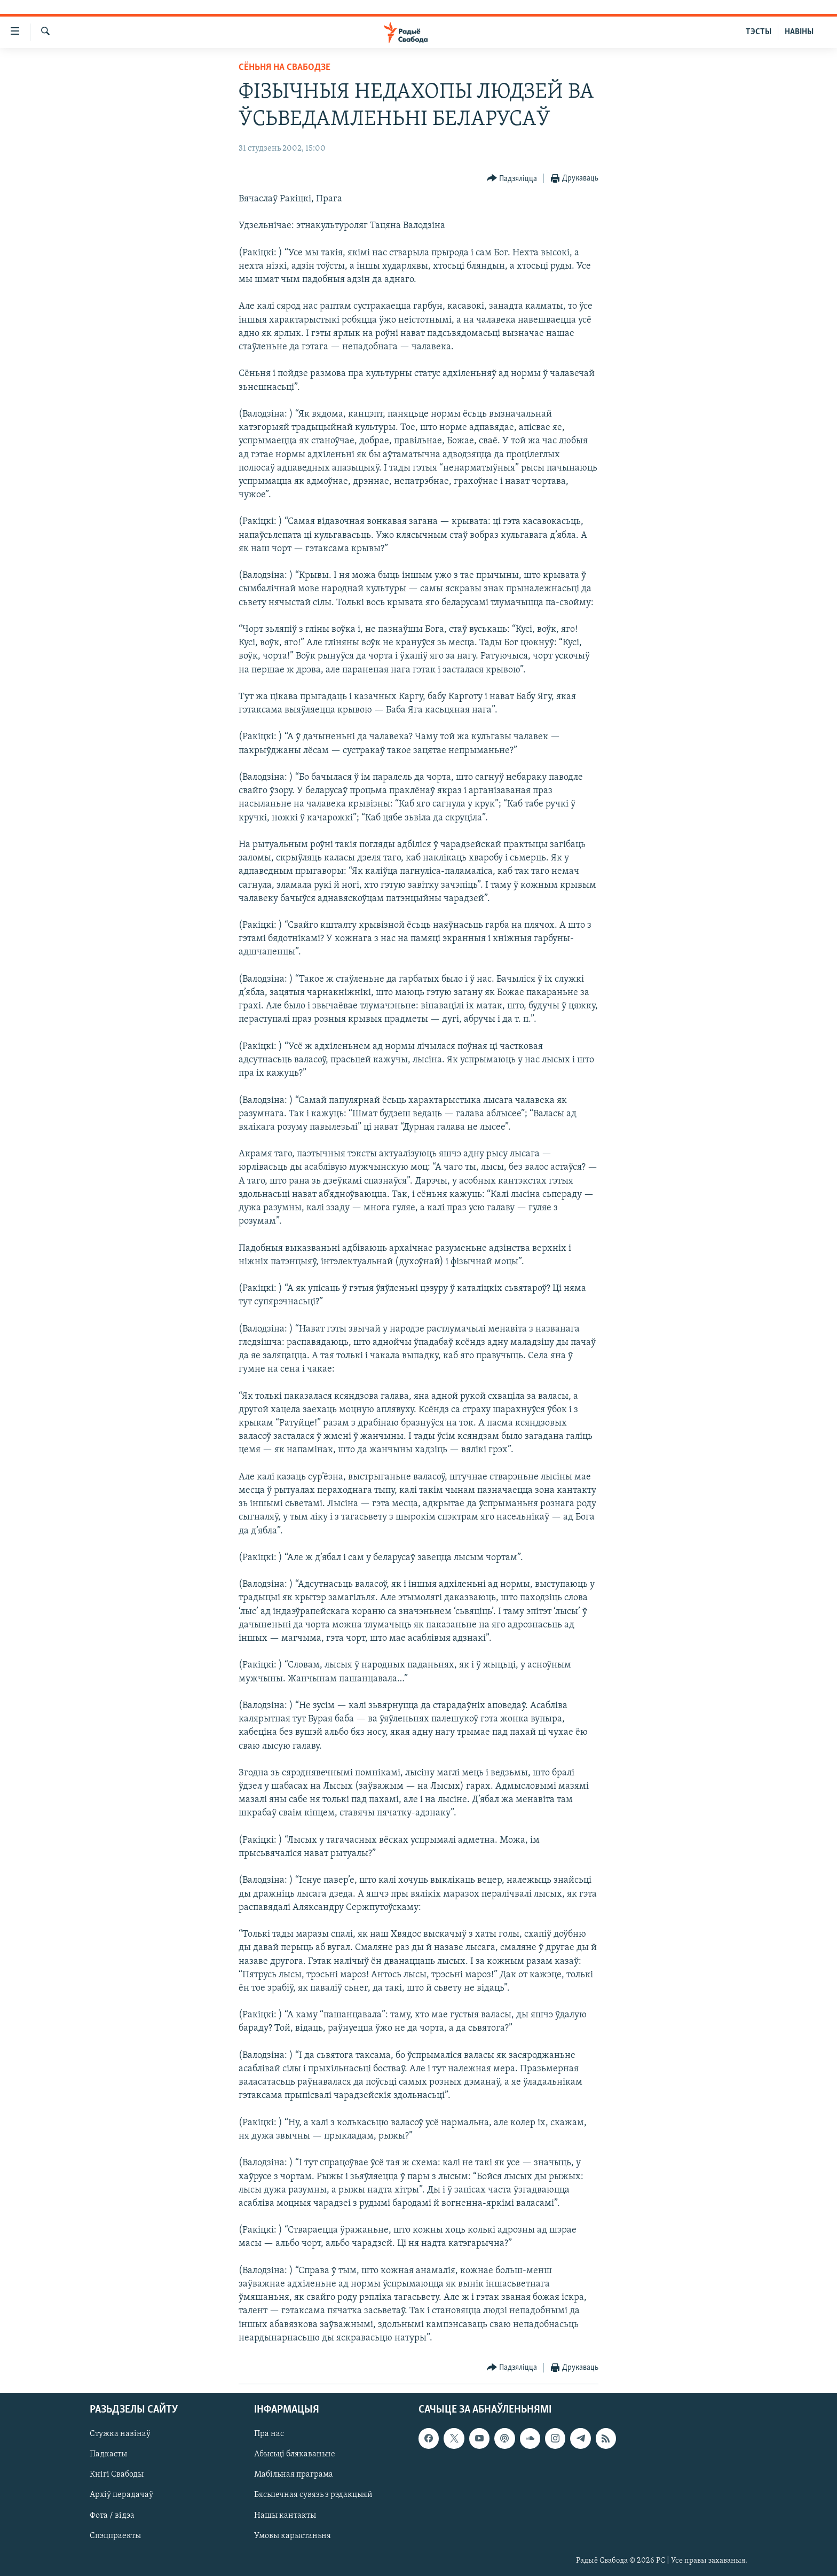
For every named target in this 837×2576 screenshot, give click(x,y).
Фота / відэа (112, 2515)
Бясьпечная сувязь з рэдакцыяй (313, 2495)
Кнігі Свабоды (117, 2474)
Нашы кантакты (285, 2515)
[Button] (512, 178)
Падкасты (108, 2454)
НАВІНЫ (799, 32)
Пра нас (269, 2434)
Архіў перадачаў (121, 2495)
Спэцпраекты (115, 2536)
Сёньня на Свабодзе (284, 67)
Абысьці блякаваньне (294, 2454)
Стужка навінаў (120, 2434)
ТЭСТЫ (758, 32)
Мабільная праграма (293, 2474)
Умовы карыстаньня (292, 2536)
